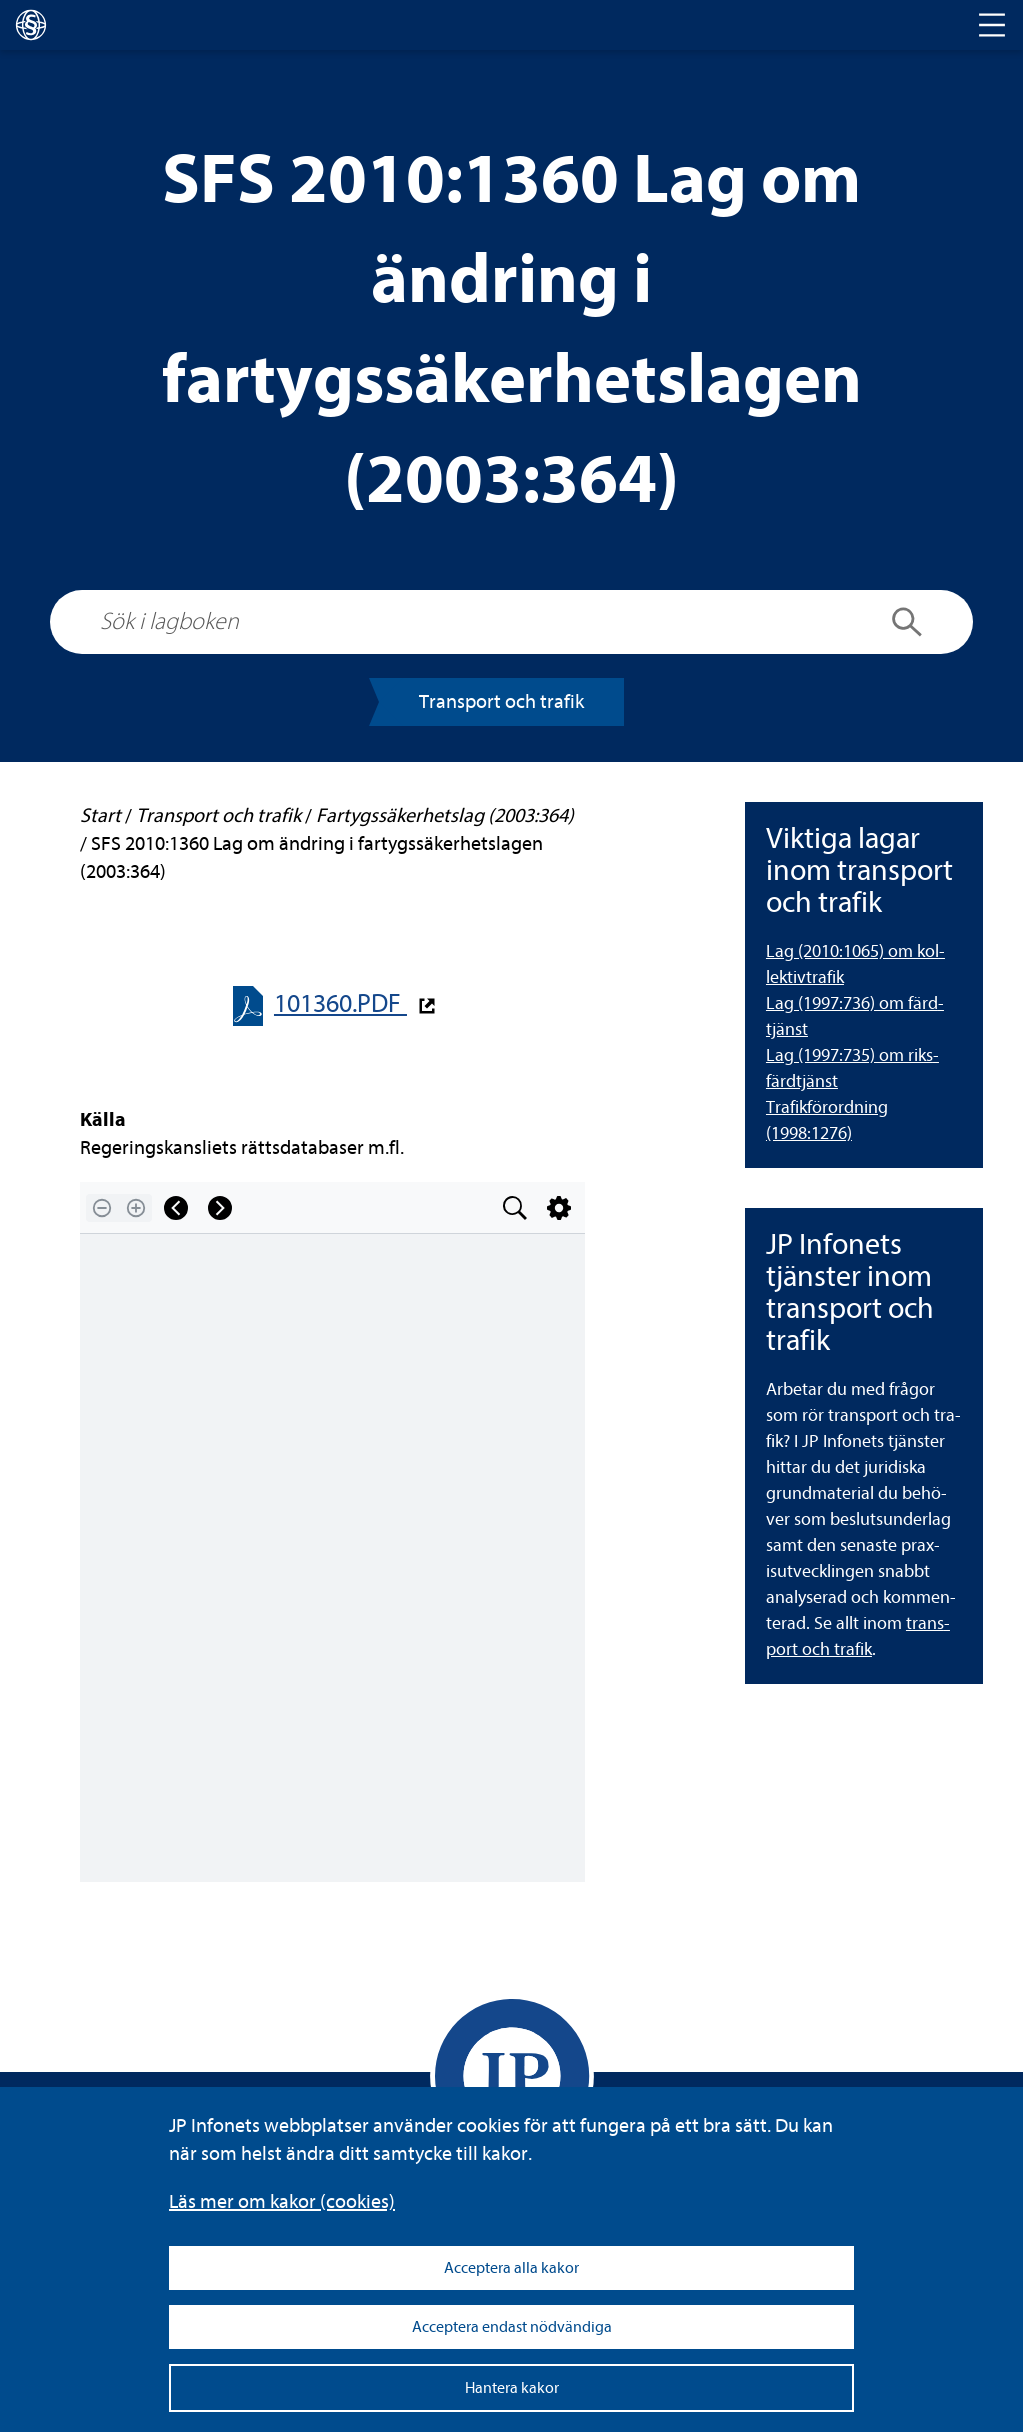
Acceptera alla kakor (511, 2268)
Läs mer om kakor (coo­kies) (282, 2201)
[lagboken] (31, 25)
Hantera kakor (512, 2388)
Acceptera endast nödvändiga (512, 2327)
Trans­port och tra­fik (501, 701)
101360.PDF (340, 1003)
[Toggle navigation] (992, 25)
